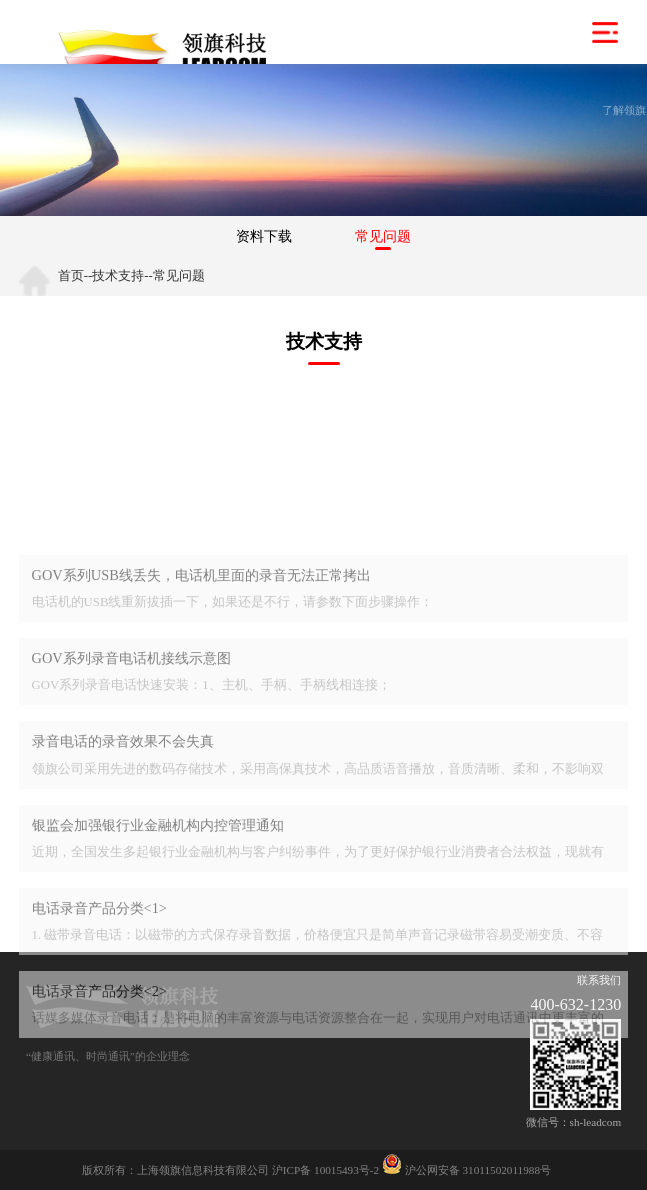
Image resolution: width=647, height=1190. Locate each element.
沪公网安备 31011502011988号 (466, 1170)
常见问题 (383, 236)
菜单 (605, 32)
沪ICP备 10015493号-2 (325, 1170)
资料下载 (264, 236)
